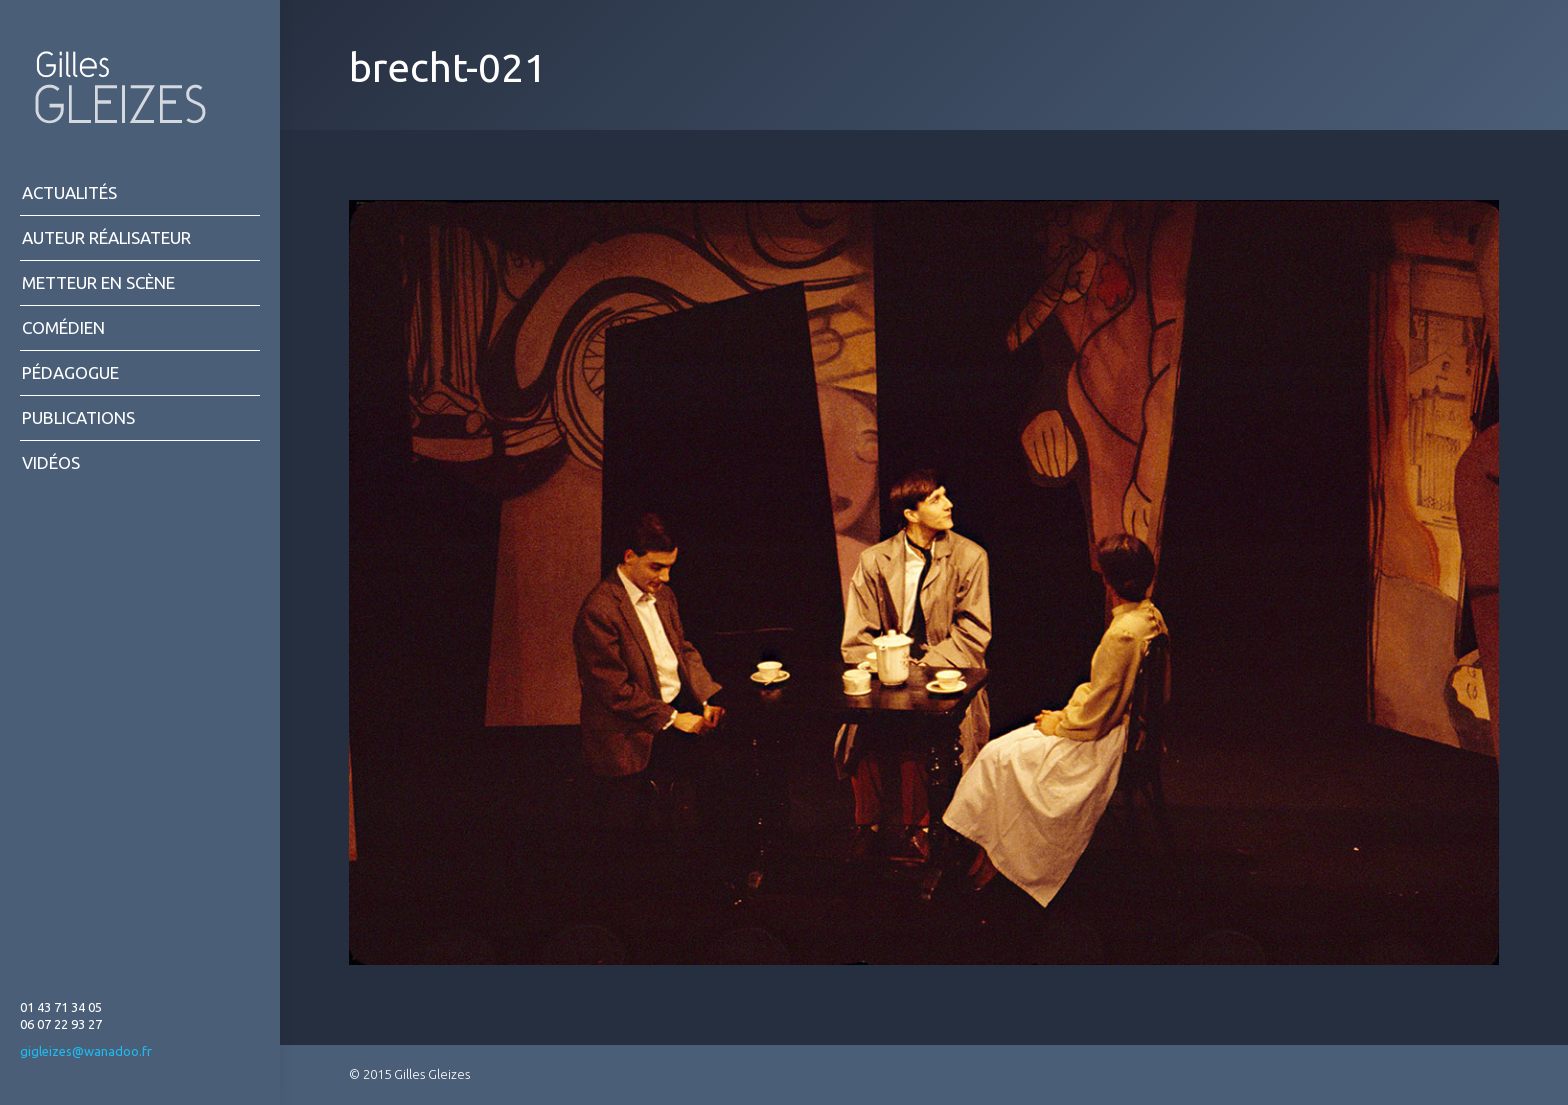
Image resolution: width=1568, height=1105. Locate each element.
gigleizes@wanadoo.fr (86, 1051)
